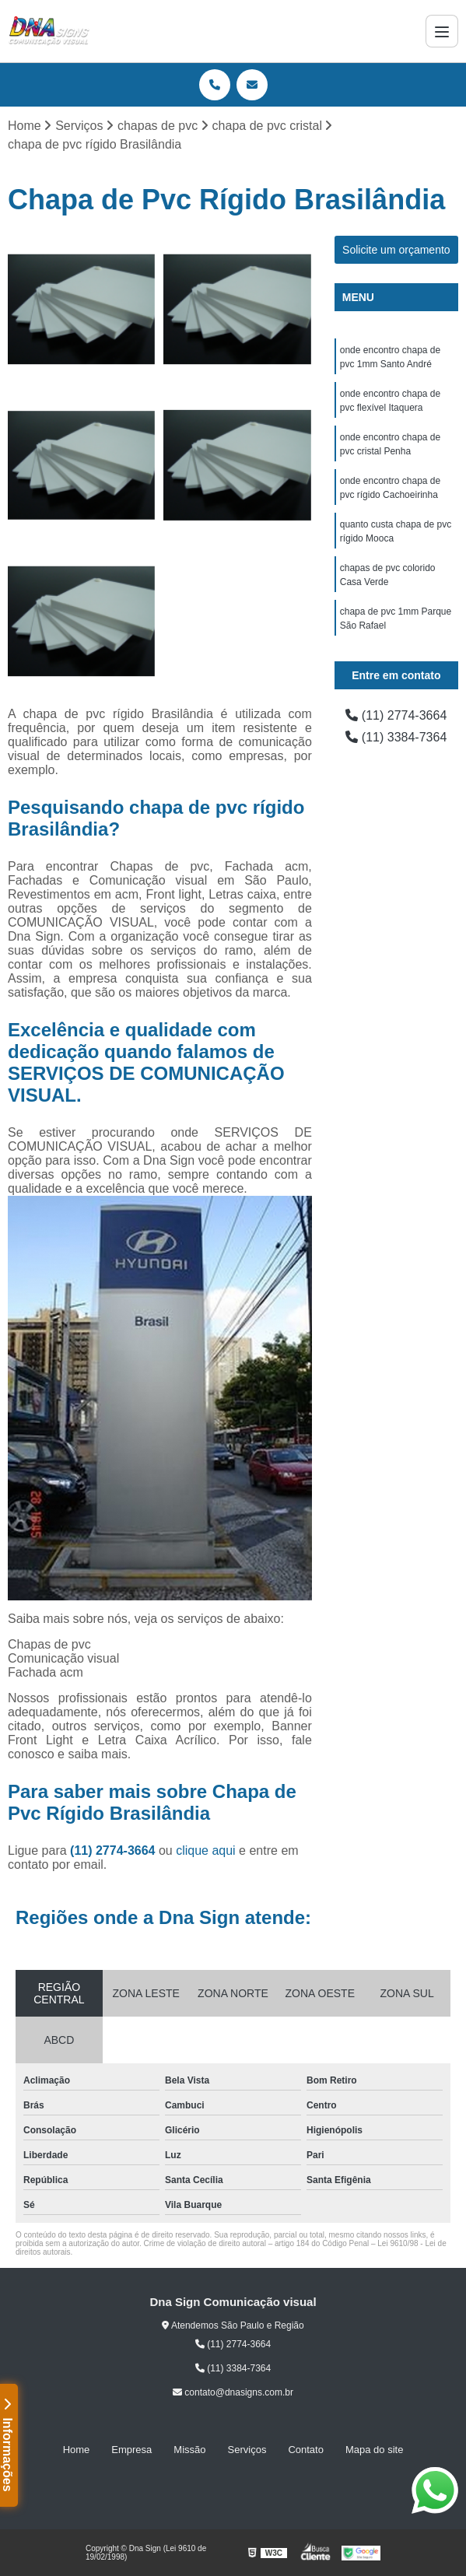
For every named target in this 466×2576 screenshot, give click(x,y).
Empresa (131, 2449)
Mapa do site (374, 2449)
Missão (189, 2449)
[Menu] (442, 31)
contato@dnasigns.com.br (233, 2392)
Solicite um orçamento (396, 250)
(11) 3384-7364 (396, 737)
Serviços (247, 2449)
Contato (306, 2449)
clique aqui (206, 1850)
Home (76, 2449)
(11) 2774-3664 (114, 1850)
